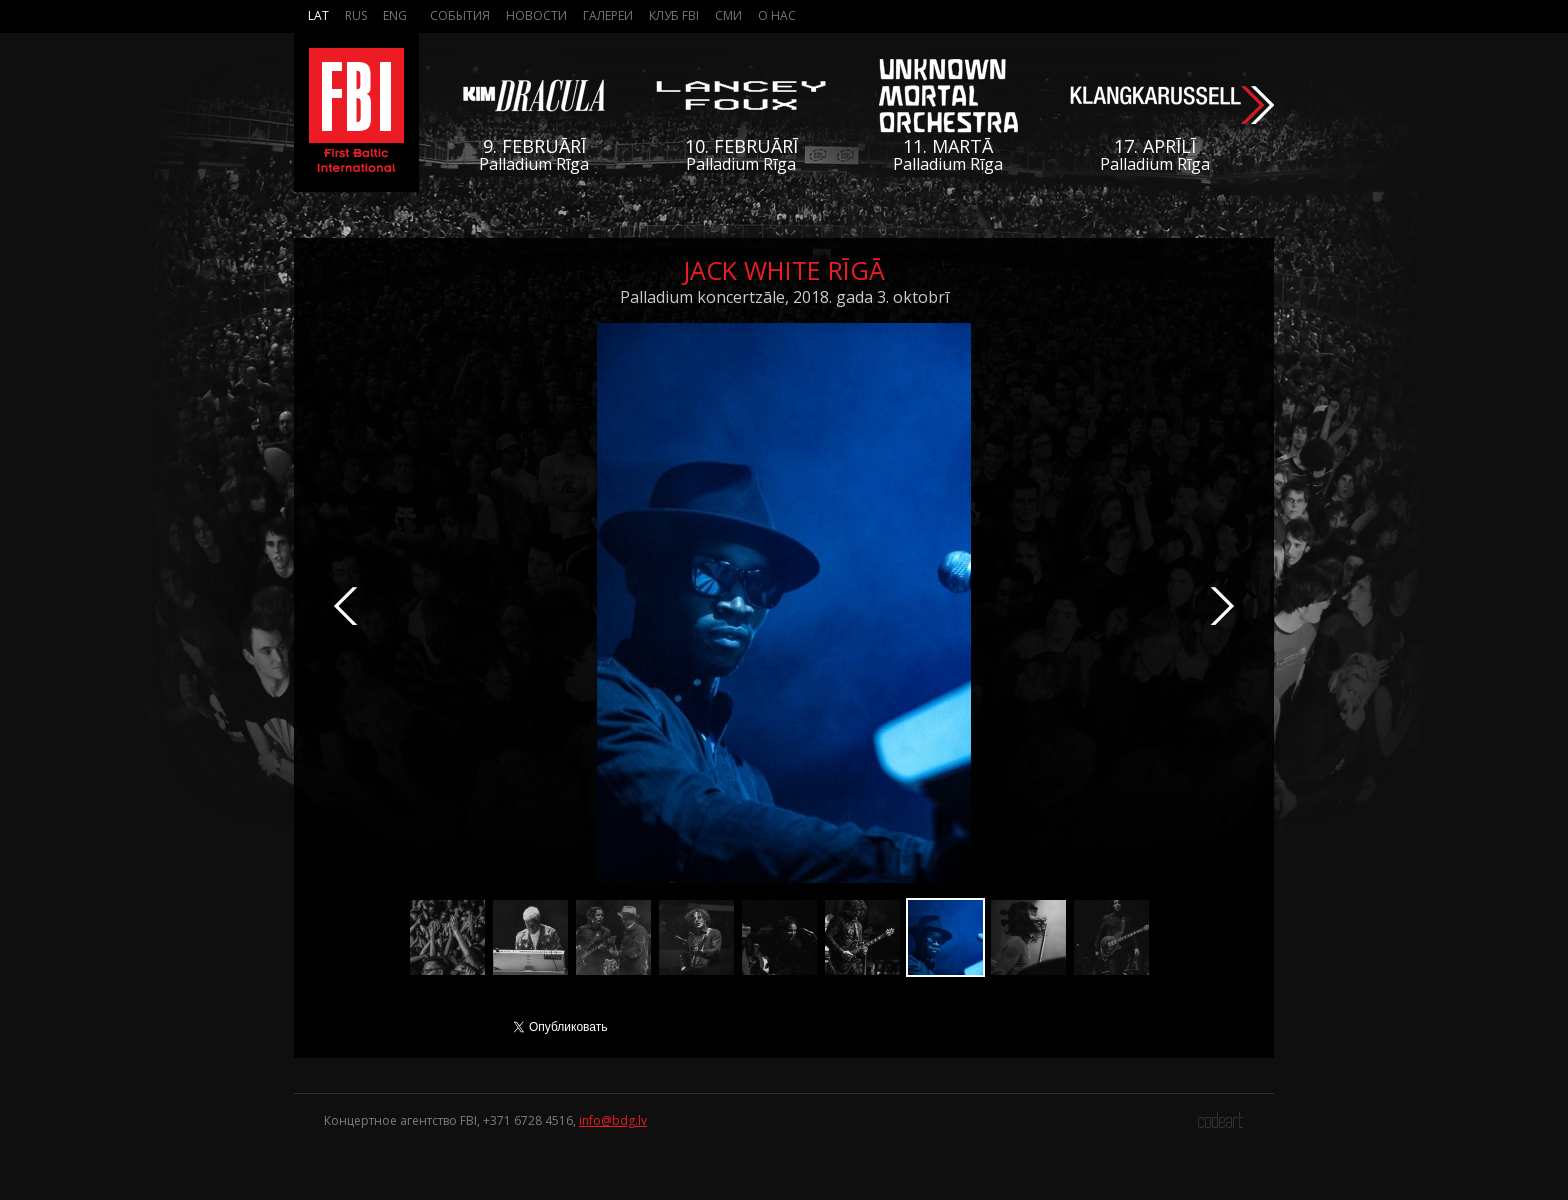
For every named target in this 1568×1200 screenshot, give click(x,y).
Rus (356, 15)
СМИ (728, 15)
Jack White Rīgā (784, 270)
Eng (395, 15)
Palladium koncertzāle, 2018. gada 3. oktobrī (784, 297)
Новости (536, 15)
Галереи (608, 15)
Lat (318, 15)
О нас (777, 15)
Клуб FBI (674, 15)
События (460, 15)
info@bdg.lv (613, 1120)
